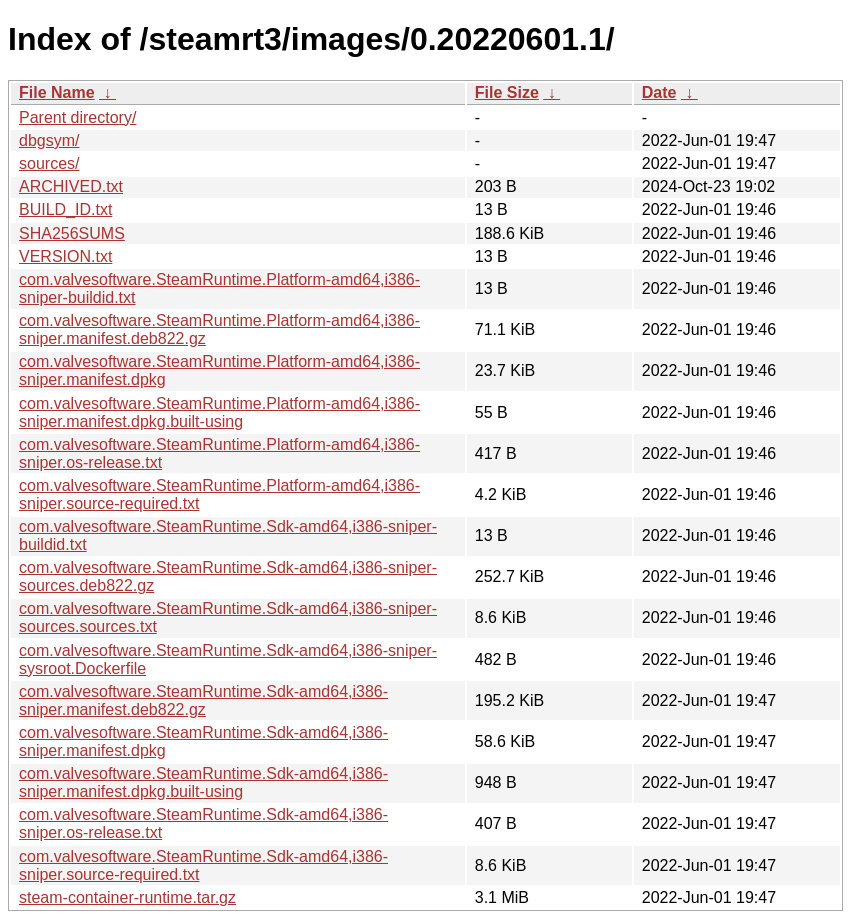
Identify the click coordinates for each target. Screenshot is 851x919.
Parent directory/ (77, 117)
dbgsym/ (49, 140)
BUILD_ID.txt (65, 209)
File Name (57, 92)
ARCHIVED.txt (71, 186)
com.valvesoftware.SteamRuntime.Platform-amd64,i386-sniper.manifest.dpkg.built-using (219, 412)
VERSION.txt (65, 256)
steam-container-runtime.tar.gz (127, 897)
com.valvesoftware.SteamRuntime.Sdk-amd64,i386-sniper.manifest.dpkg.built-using (203, 782)
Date (659, 92)
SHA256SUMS (72, 233)
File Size (507, 92)
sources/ (49, 163)
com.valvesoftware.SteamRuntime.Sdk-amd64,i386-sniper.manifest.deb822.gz (203, 700)
